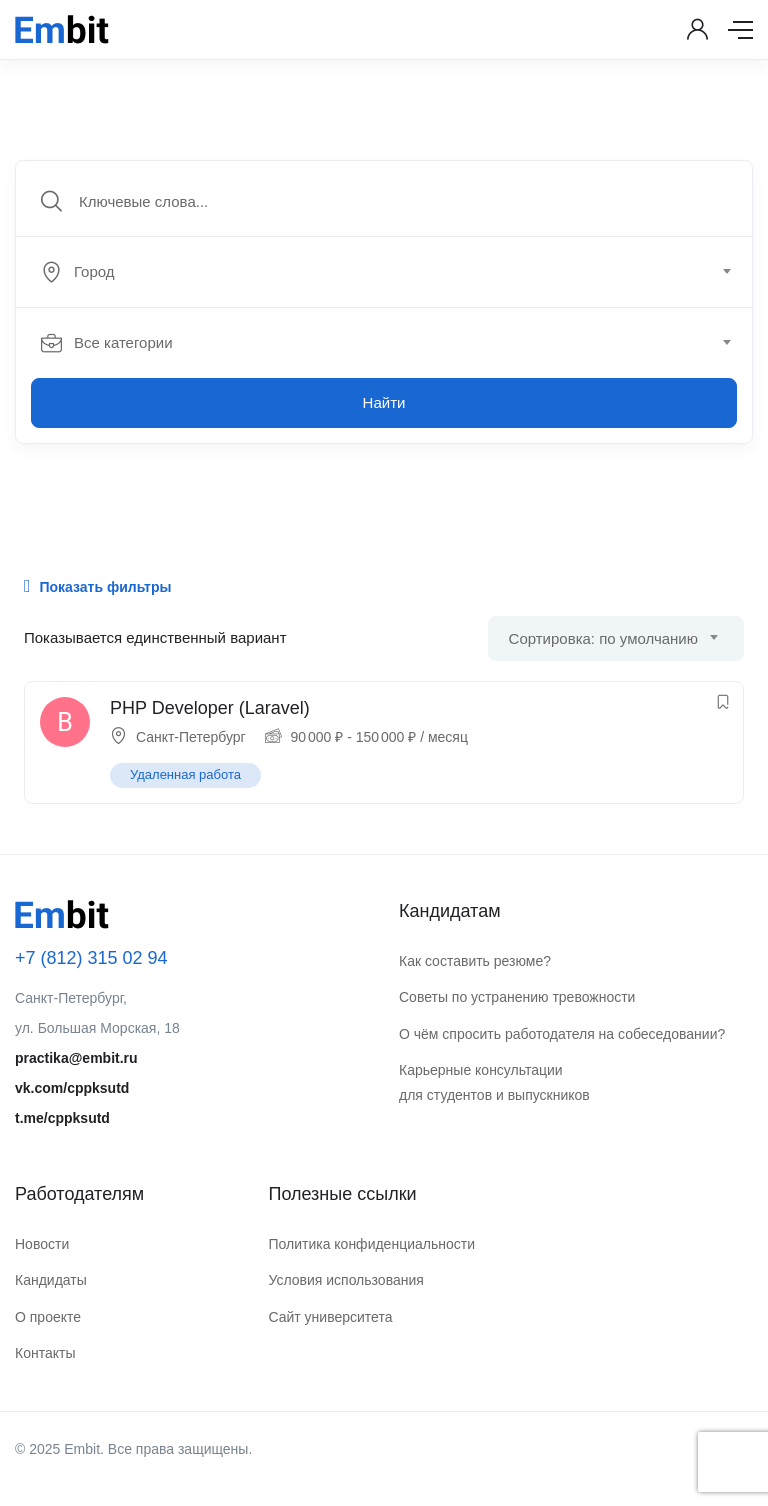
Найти (384, 402)
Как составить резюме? (475, 961)
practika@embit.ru (76, 1058)
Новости (42, 1244)
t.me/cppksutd (62, 1118)
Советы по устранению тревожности (517, 997)
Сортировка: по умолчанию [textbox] (603, 638)
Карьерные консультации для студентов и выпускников (494, 1082)
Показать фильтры (97, 586)
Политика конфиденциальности (371, 1244)
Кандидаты (51, 1280)
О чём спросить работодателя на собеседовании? (562, 1034)
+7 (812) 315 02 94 (91, 958)
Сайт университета (330, 1317)
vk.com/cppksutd (72, 1088)
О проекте (48, 1317)
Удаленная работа (185, 774)
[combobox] (395, 272)
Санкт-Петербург (191, 737)
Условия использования (345, 1280)
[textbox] (382, 272)
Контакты (45, 1353)
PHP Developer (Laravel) (210, 708)
